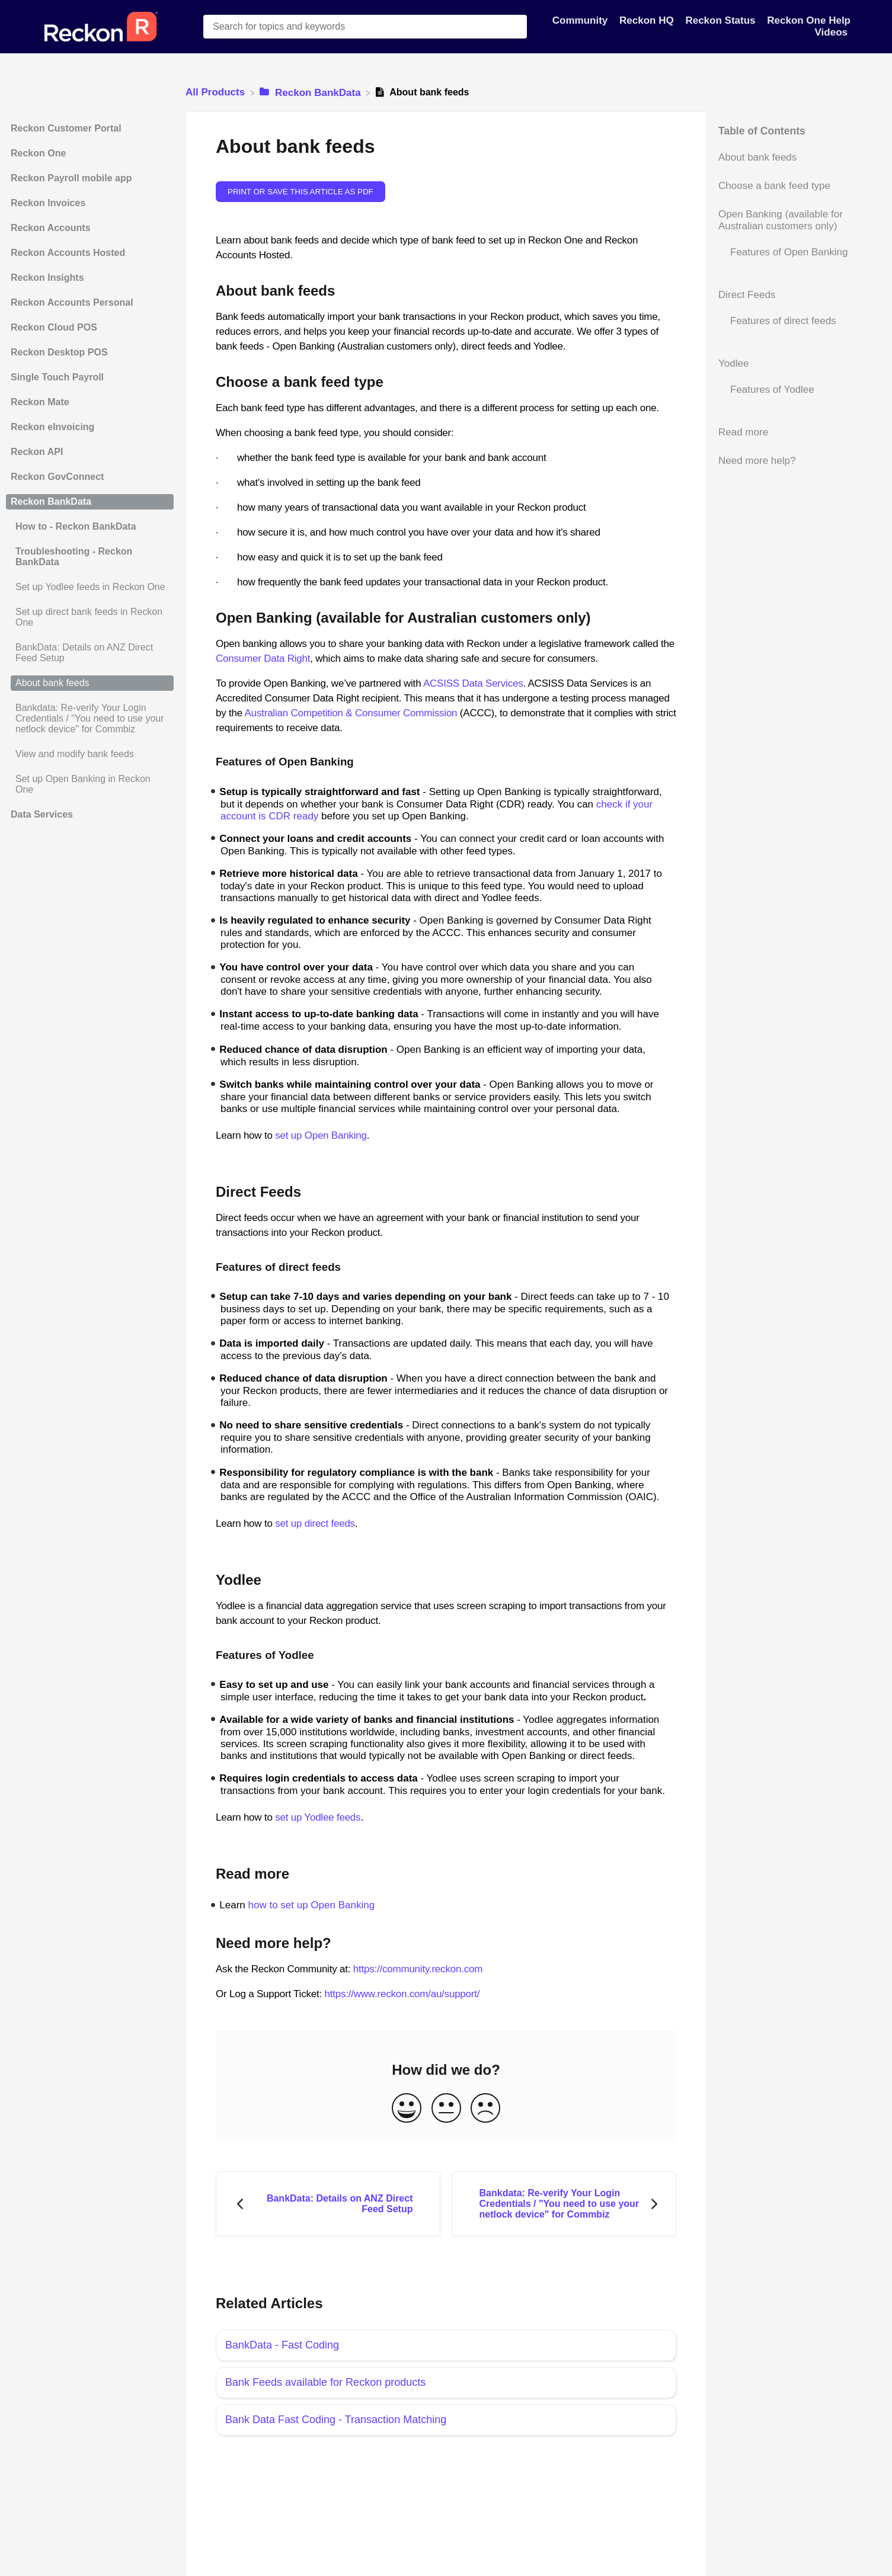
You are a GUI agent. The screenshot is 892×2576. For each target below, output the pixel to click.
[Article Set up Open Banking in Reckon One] (90, 784)
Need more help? (756, 460)
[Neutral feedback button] (446, 2109)
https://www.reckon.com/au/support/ (401, 1994)
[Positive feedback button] (406, 2109)
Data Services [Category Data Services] (42, 814)
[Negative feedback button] (485, 2109)
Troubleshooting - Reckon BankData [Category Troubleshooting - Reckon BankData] (73, 556)
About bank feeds (757, 157)
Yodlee (733, 363)
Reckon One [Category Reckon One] (38, 153)
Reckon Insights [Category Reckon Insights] (47, 278)
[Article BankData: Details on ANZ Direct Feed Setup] (90, 653)
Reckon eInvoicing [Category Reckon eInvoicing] (52, 427)
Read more (743, 432)
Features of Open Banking (789, 252)
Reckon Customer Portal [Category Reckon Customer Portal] (66, 128)
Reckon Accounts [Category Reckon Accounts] (51, 228)
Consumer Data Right (263, 658)
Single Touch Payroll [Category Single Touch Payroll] (57, 377)
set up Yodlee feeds (317, 1817)
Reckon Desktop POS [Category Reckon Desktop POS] (59, 352)
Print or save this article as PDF (300, 191)
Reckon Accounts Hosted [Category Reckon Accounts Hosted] (68, 253)
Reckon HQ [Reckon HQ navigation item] (647, 20)
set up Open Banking (321, 1135)
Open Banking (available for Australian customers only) (780, 220)
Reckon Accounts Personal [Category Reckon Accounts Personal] (72, 302)
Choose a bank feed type (774, 185)
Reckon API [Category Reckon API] (37, 452)
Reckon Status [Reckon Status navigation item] (721, 20)
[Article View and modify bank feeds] (90, 754)
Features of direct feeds (783, 320)
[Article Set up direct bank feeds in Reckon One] (90, 617)
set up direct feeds (315, 1523)
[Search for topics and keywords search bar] (365, 27)
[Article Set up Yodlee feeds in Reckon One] (90, 587)
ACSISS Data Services (473, 683)
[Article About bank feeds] (90, 683)
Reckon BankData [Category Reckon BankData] (51, 501)
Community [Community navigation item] (581, 20)
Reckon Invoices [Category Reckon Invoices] (48, 203)
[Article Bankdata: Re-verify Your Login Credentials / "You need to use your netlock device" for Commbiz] (90, 718)
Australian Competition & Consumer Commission (351, 713)
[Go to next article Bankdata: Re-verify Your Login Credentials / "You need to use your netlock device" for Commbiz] (564, 2203)
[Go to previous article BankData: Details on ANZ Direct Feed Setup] (328, 2203)
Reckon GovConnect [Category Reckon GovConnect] (57, 477)
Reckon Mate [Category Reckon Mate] (40, 402)
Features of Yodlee (772, 389)
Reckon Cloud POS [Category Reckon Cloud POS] (54, 327)
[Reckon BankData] (311, 92)
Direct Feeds (746, 294)
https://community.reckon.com (417, 1969)
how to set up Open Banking (311, 1905)
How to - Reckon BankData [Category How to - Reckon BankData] (75, 526)
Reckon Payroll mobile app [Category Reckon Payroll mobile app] (71, 178)
